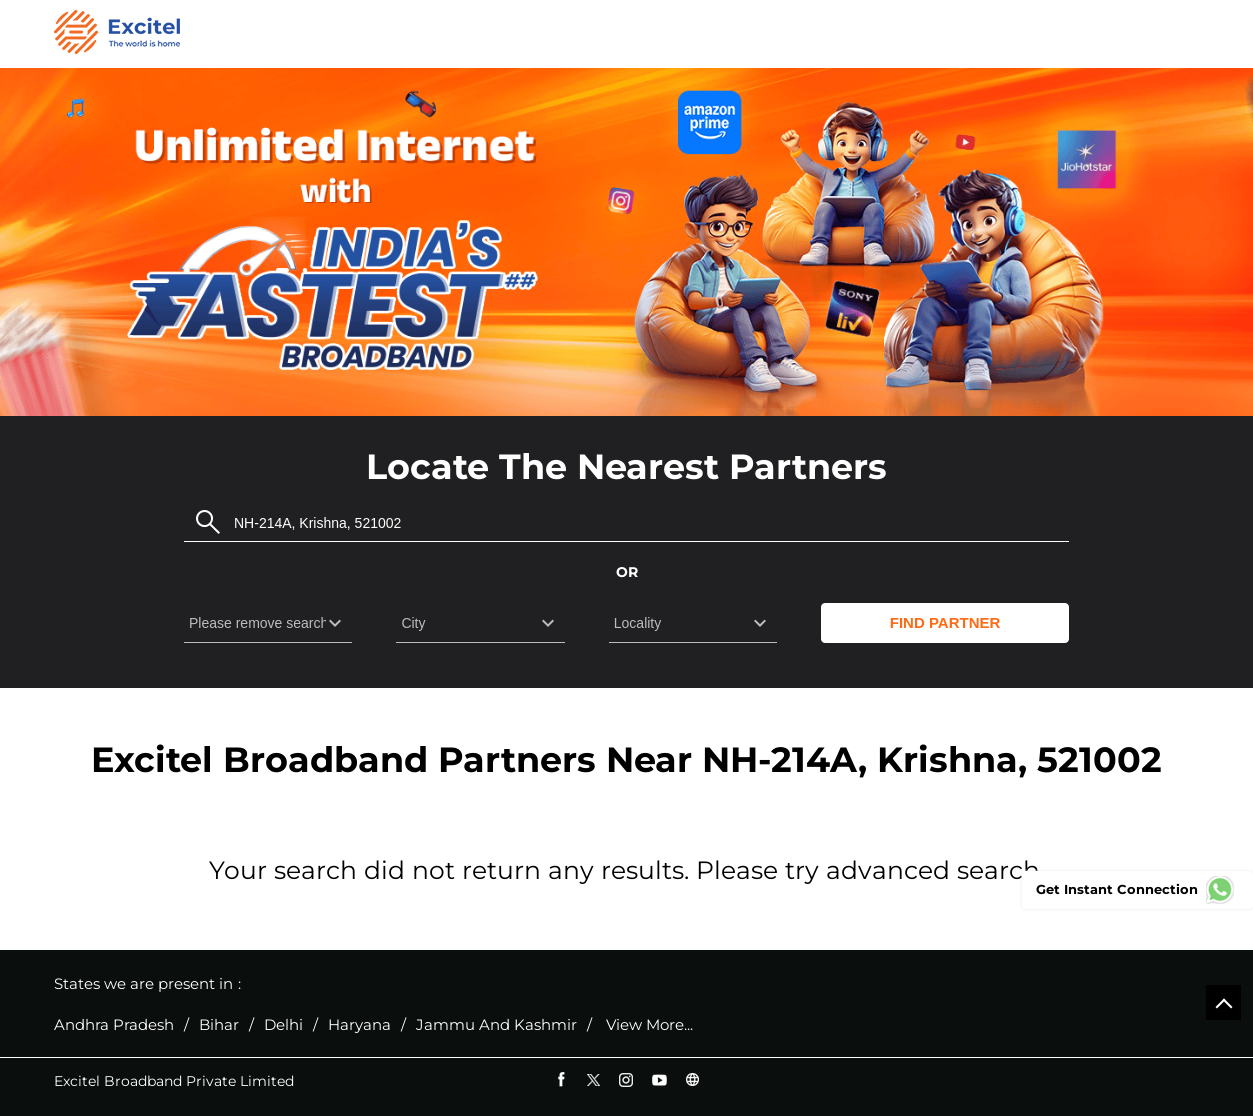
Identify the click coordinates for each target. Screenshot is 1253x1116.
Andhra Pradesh (114, 1025)
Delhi (283, 1025)
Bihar (219, 1025)
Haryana (359, 1025)
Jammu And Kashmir (496, 1025)
